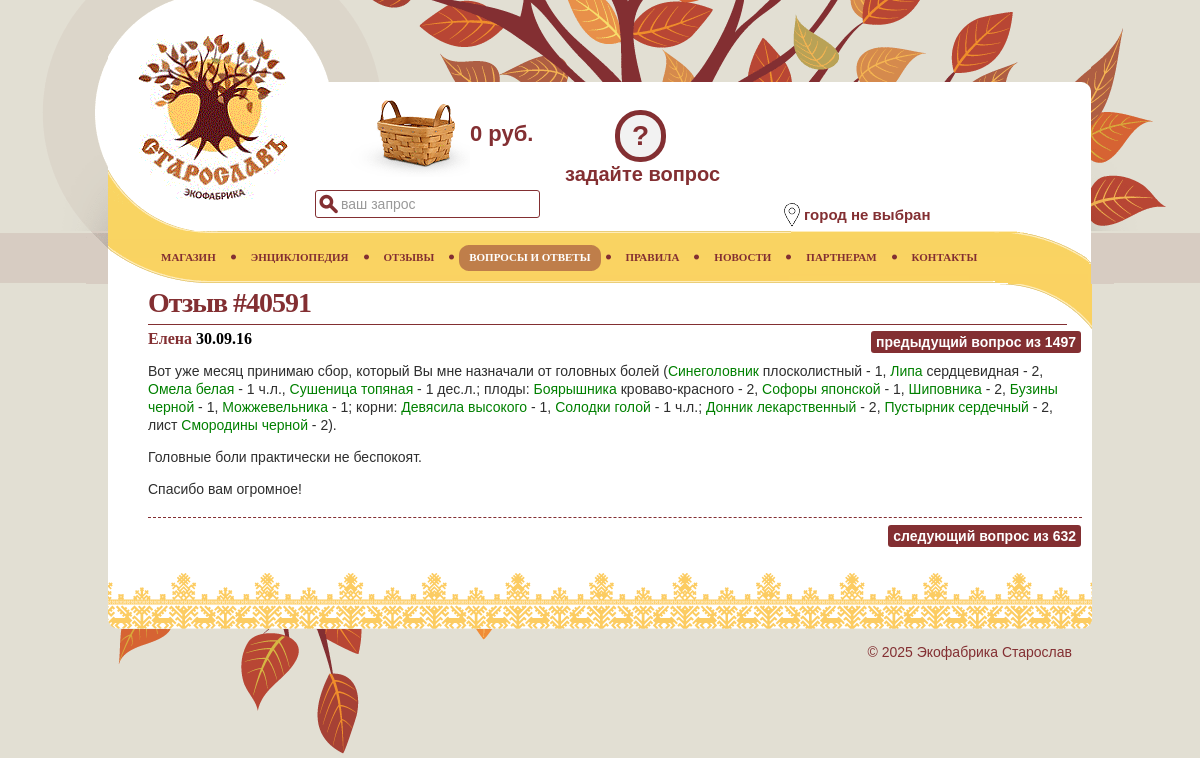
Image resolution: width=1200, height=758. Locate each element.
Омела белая (191, 389)
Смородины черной (244, 425)
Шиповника (945, 389)
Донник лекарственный (781, 407)
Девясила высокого (464, 407)
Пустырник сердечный (956, 407)
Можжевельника (275, 407)
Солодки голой (603, 407)
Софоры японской (821, 389)
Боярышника (574, 389)
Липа (906, 371)
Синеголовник (713, 371)
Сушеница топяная (352, 389)
